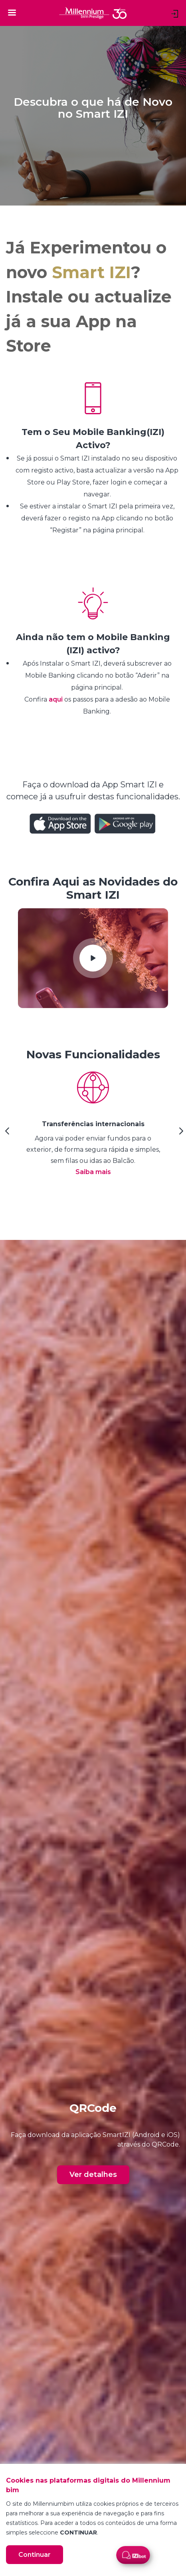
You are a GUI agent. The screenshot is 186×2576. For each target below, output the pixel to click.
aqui (56, 699)
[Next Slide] (180, 1134)
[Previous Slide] (6, 1134)
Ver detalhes (93, 2174)
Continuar (34, 2554)
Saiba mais (93, 1172)
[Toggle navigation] (12, 12)
